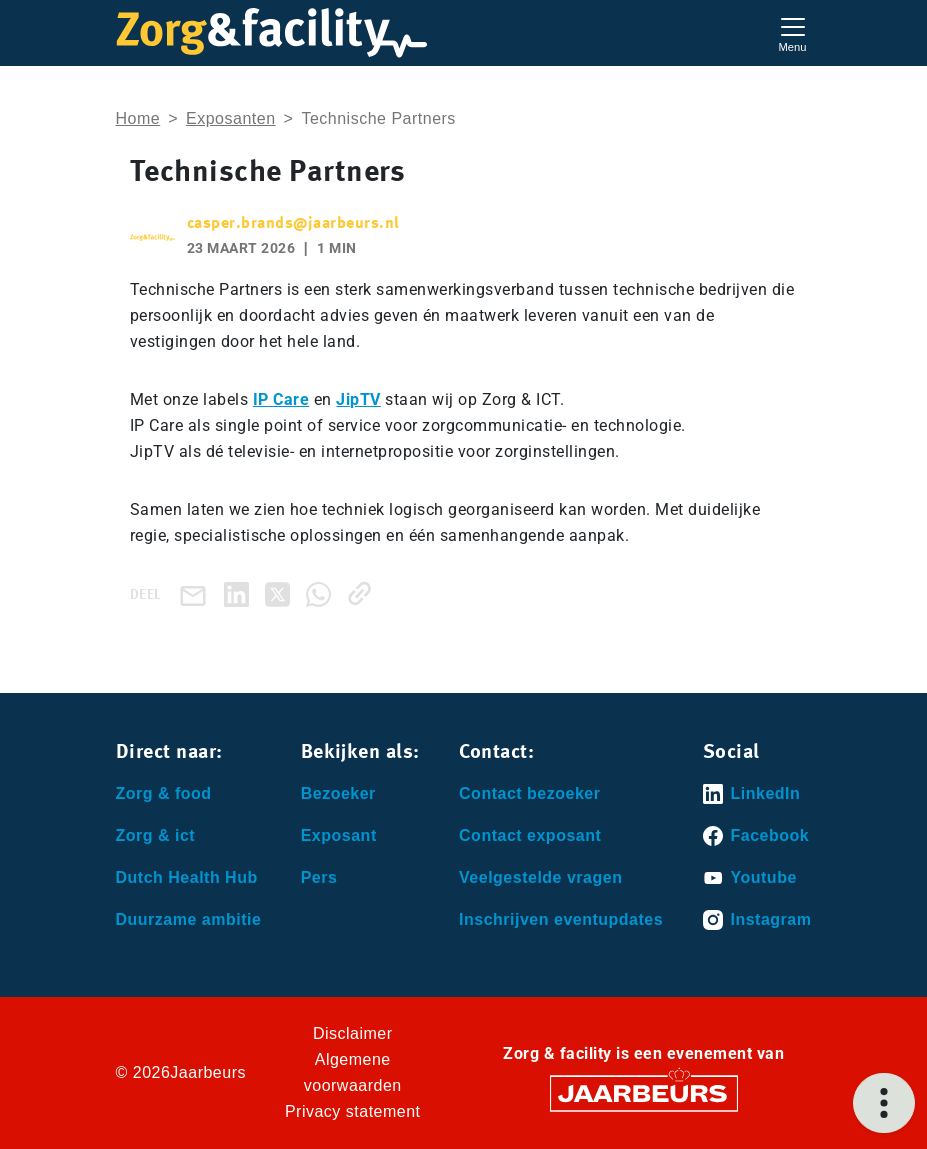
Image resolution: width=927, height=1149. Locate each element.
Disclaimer (353, 1033)
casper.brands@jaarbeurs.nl (293, 224)
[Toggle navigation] (793, 32)
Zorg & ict (156, 835)
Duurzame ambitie (189, 919)
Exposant (339, 835)
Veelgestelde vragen (540, 877)
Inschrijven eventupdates (561, 919)
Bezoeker (338, 793)
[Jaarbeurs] (644, 1092)
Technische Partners (378, 118)
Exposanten (231, 118)
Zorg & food (164, 793)
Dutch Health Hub (187, 877)
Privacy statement (353, 1111)
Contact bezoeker (529, 793)
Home (138, 118)
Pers (319, 877)
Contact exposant (530, 835)
